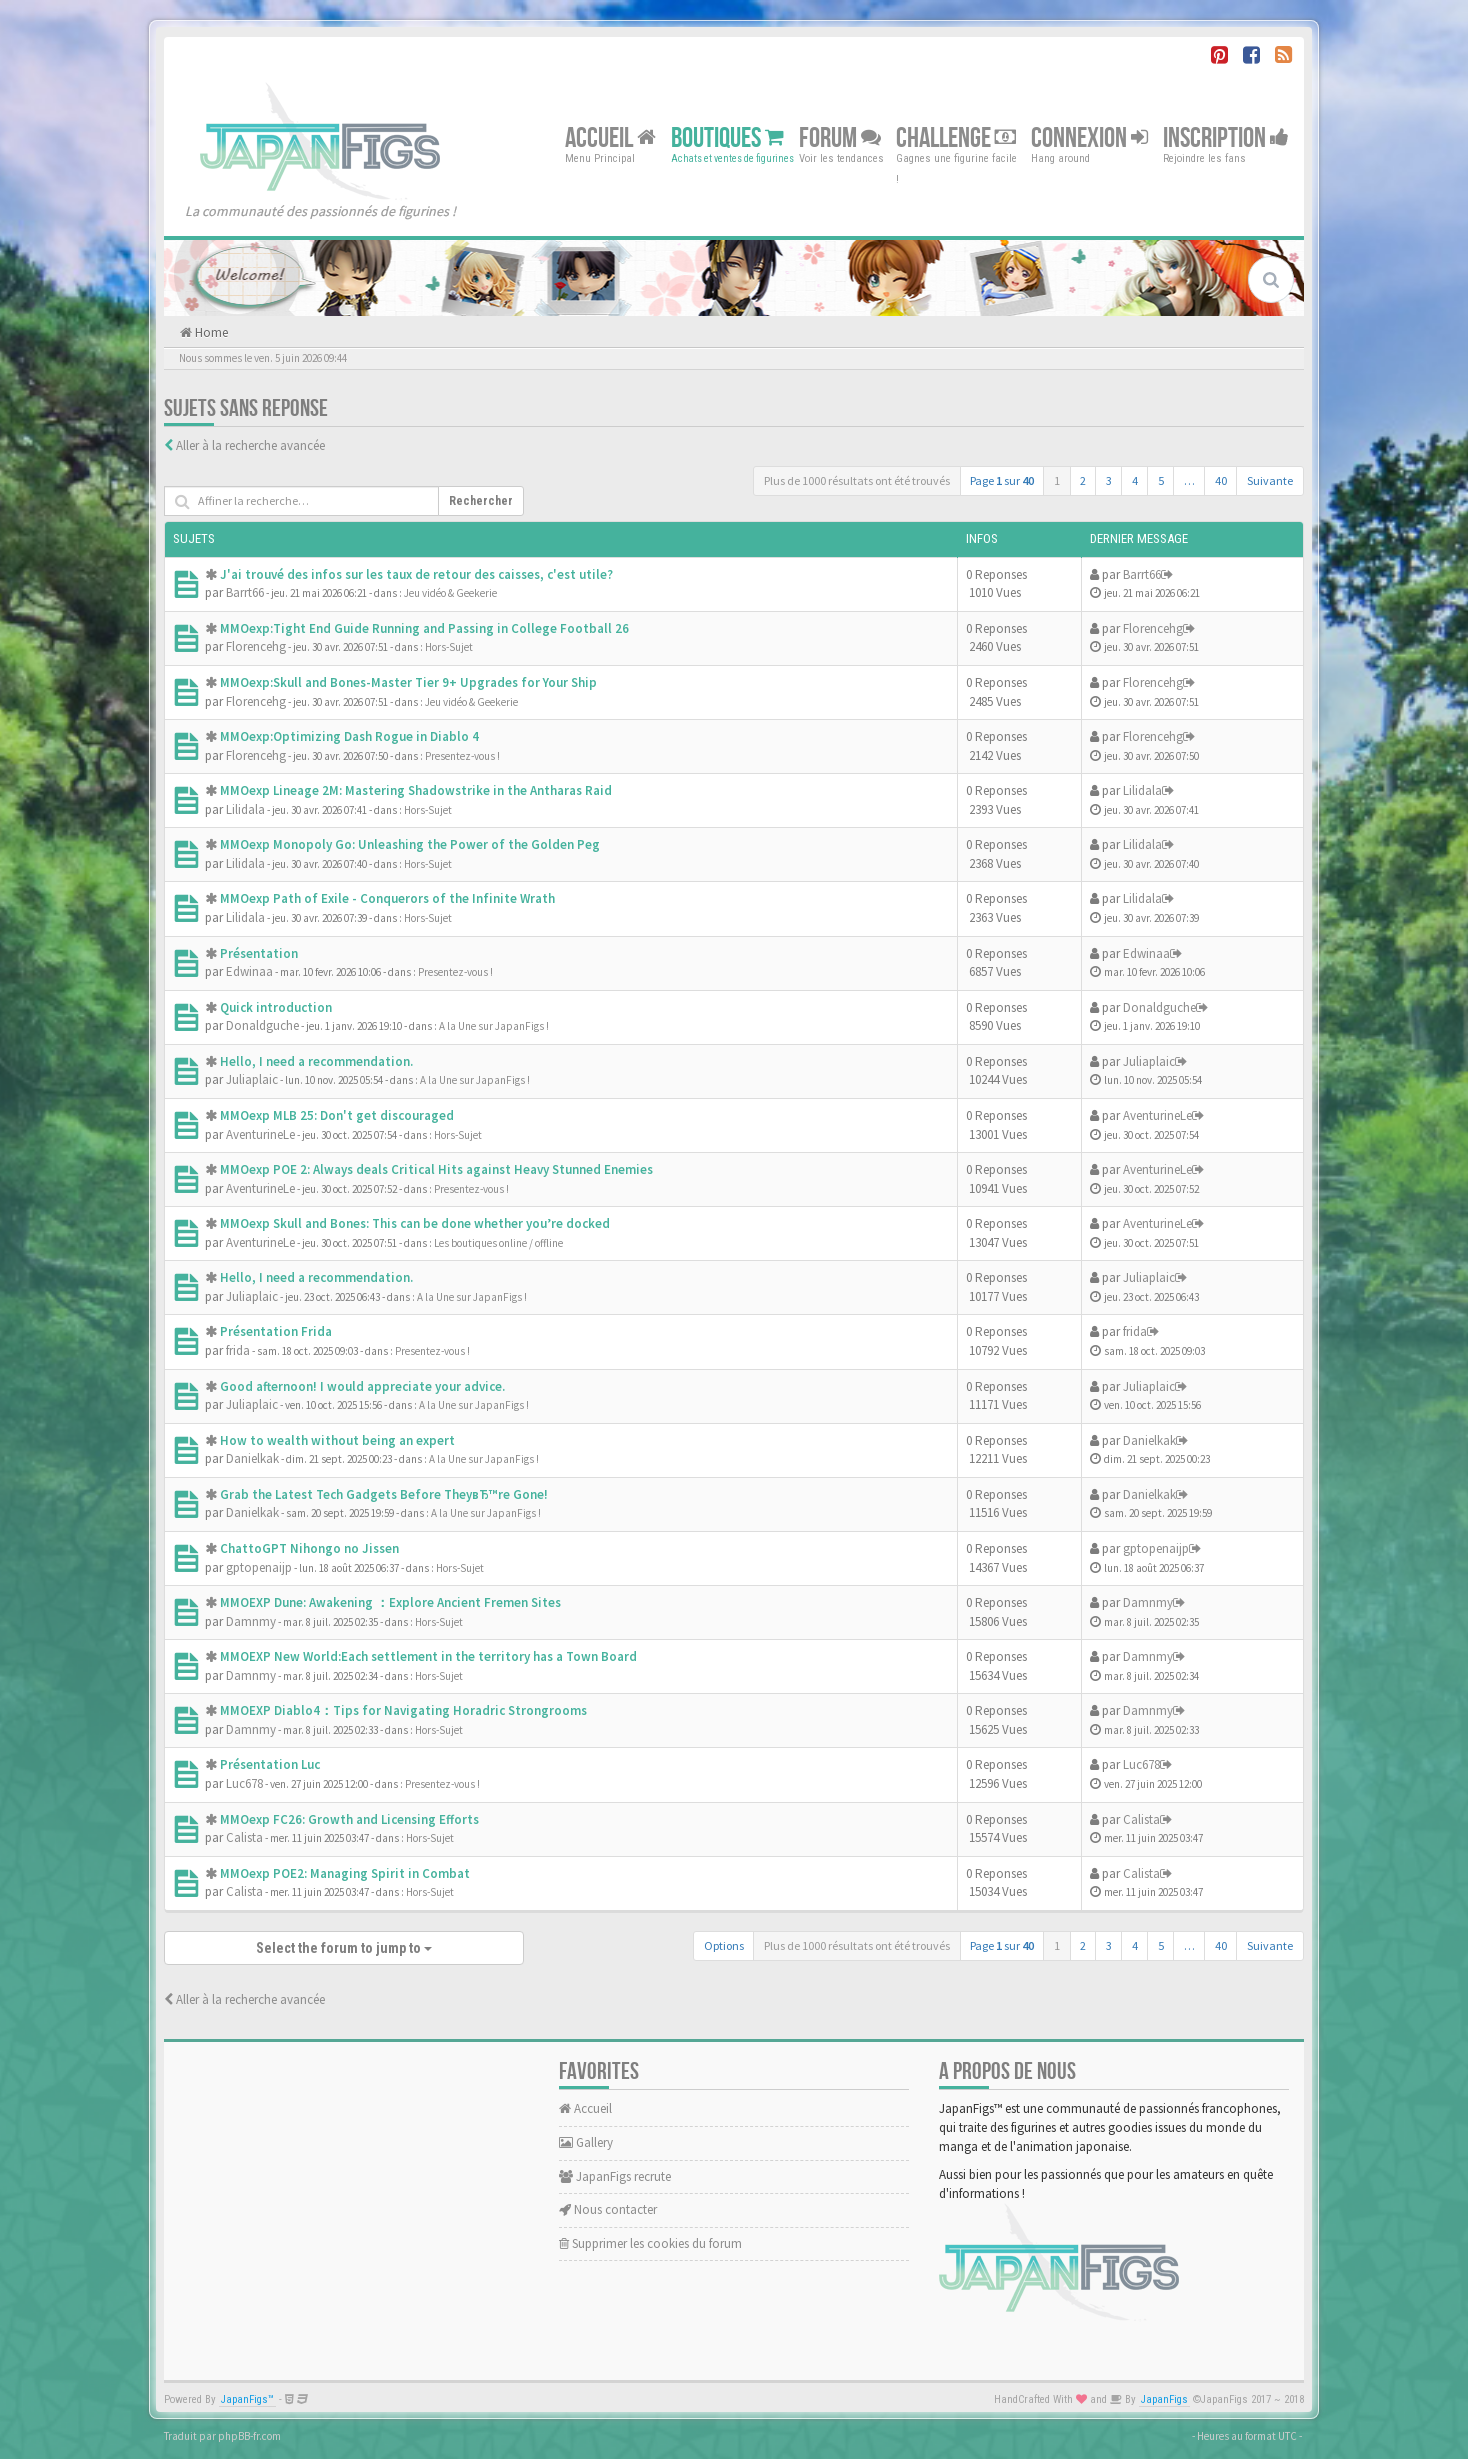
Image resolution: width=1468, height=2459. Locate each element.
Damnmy (251, 1621)
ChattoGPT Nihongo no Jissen (309, 1548)
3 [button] (1109, 480)
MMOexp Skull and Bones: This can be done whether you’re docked (415, 1223)
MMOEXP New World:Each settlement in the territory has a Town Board (428, 1656)
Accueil (610, 137)
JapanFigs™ (247, 2399)
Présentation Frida (276, 1331)
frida (238, 1350)
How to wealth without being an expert (337, 1440)
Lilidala (245, 809)
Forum (840, 137)
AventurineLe (260, 1134)
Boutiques (727, 137)
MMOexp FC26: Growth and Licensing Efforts (349, 1819)
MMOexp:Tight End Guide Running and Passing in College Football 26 (424, 628)
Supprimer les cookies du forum (650, 2243)
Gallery (586, 2142)
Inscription (1226, 137)
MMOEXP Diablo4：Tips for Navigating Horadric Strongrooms (403, 1710)
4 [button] (1135, 480)
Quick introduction (276, 1007)
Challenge (956, 137)
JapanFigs (1164, 2399)
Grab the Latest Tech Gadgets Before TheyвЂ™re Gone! (384, 1494)
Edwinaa (249, 971)
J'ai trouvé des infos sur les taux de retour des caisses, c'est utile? (416, 574)
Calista (244, 1837)
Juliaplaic (252, 1079)
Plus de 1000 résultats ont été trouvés (857, 480)
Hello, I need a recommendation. (316, 1061)
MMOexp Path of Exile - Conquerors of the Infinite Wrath (387, 898)
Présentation (259, 953)
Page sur (1002, 480)
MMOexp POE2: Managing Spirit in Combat (345, 1873)
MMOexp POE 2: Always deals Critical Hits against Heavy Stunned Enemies (436, 1169)
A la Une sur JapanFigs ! (494, 1026)
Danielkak (252, 1458)
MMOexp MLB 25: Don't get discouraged (337, 1115)
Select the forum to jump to (344, 1948)
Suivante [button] (1270, 480)
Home (210, 332)
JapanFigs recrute (615, 2176)
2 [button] (1083, 480)
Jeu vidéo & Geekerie (450, 593)
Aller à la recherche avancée (250, 445)
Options (724, 1945)
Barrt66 (245, 592)
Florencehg (256, 646)
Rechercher (481, 501)
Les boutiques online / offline (498, 1243)
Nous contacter (608, 2209)
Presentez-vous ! (462, 756)
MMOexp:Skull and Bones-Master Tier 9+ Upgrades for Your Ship (408, 682)
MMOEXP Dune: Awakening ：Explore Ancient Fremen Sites (390, 1602)
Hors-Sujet (449, 647)
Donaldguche (262, 1025)
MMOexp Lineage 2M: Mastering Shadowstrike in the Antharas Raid (416, 790)
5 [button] (1161, 480)
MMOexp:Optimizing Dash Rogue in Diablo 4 (349, 736)
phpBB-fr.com (249, 2436)
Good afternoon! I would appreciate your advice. (362, 1386)
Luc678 (244, 1783)
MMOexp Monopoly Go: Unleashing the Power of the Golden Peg (410, 844)
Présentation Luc (270, 1764)
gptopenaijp (259, 1567)
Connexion (1089, 137)
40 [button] (1221, 480)
